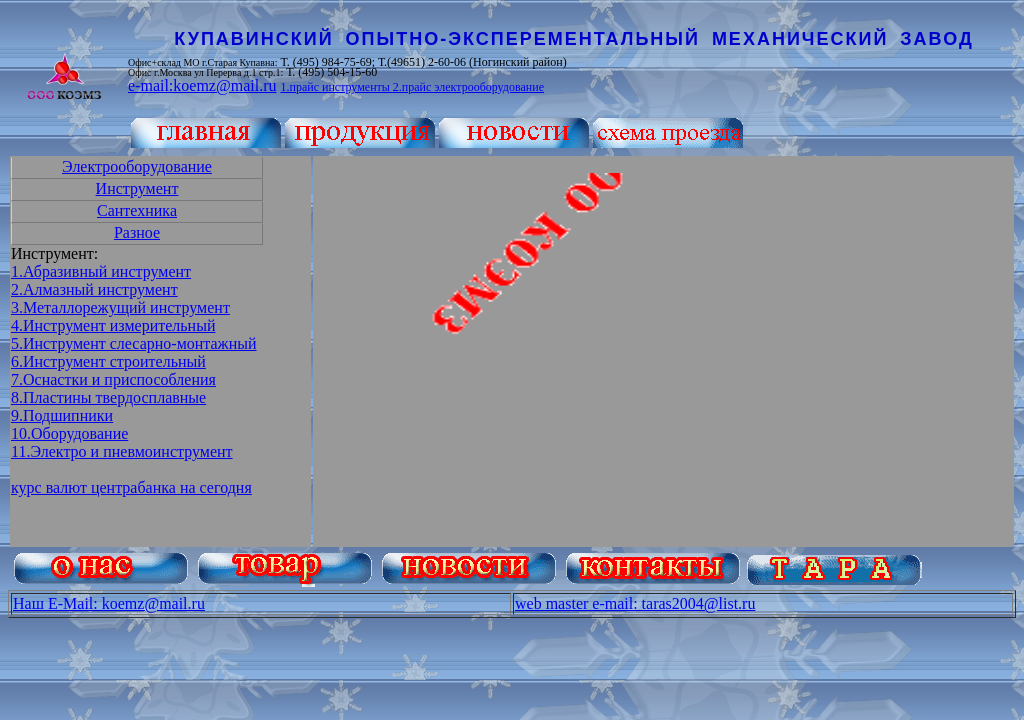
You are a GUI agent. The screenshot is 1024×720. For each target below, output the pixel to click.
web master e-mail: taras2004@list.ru (635, 603)
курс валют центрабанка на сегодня (131, 487)
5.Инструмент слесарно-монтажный (134, 343)
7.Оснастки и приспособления (113, 379)
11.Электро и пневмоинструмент (122, 451)
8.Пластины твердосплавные (108, 397)
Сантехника (137, 210)
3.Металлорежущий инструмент (120, 307)
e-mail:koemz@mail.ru (202, 85)
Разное (137, 232)
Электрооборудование (137, 166)
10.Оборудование (69, 433)
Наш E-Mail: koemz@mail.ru (109, 603)
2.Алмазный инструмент (94, 289)
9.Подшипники (62, 415)
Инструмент (137, 188)
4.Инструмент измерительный (113, 325)
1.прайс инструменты (336, 87)
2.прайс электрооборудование (468, 87)
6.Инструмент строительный (108, 361)
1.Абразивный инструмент (101, 271)
